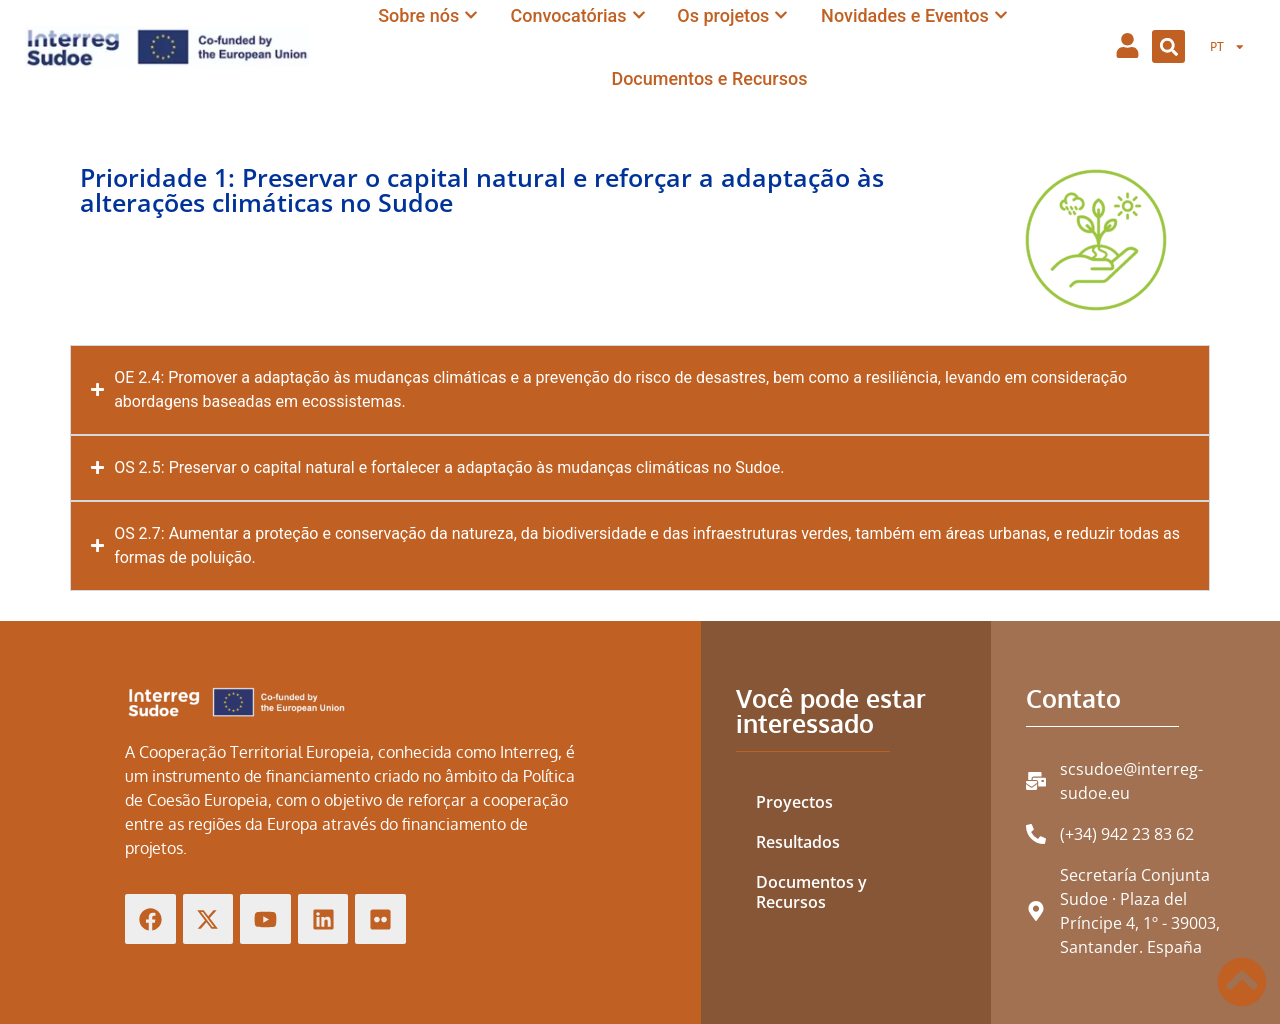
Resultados (798, 842)
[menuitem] (1228, 47)
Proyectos (794, 802)
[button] (1168, 46)
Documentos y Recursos (811, 892)
